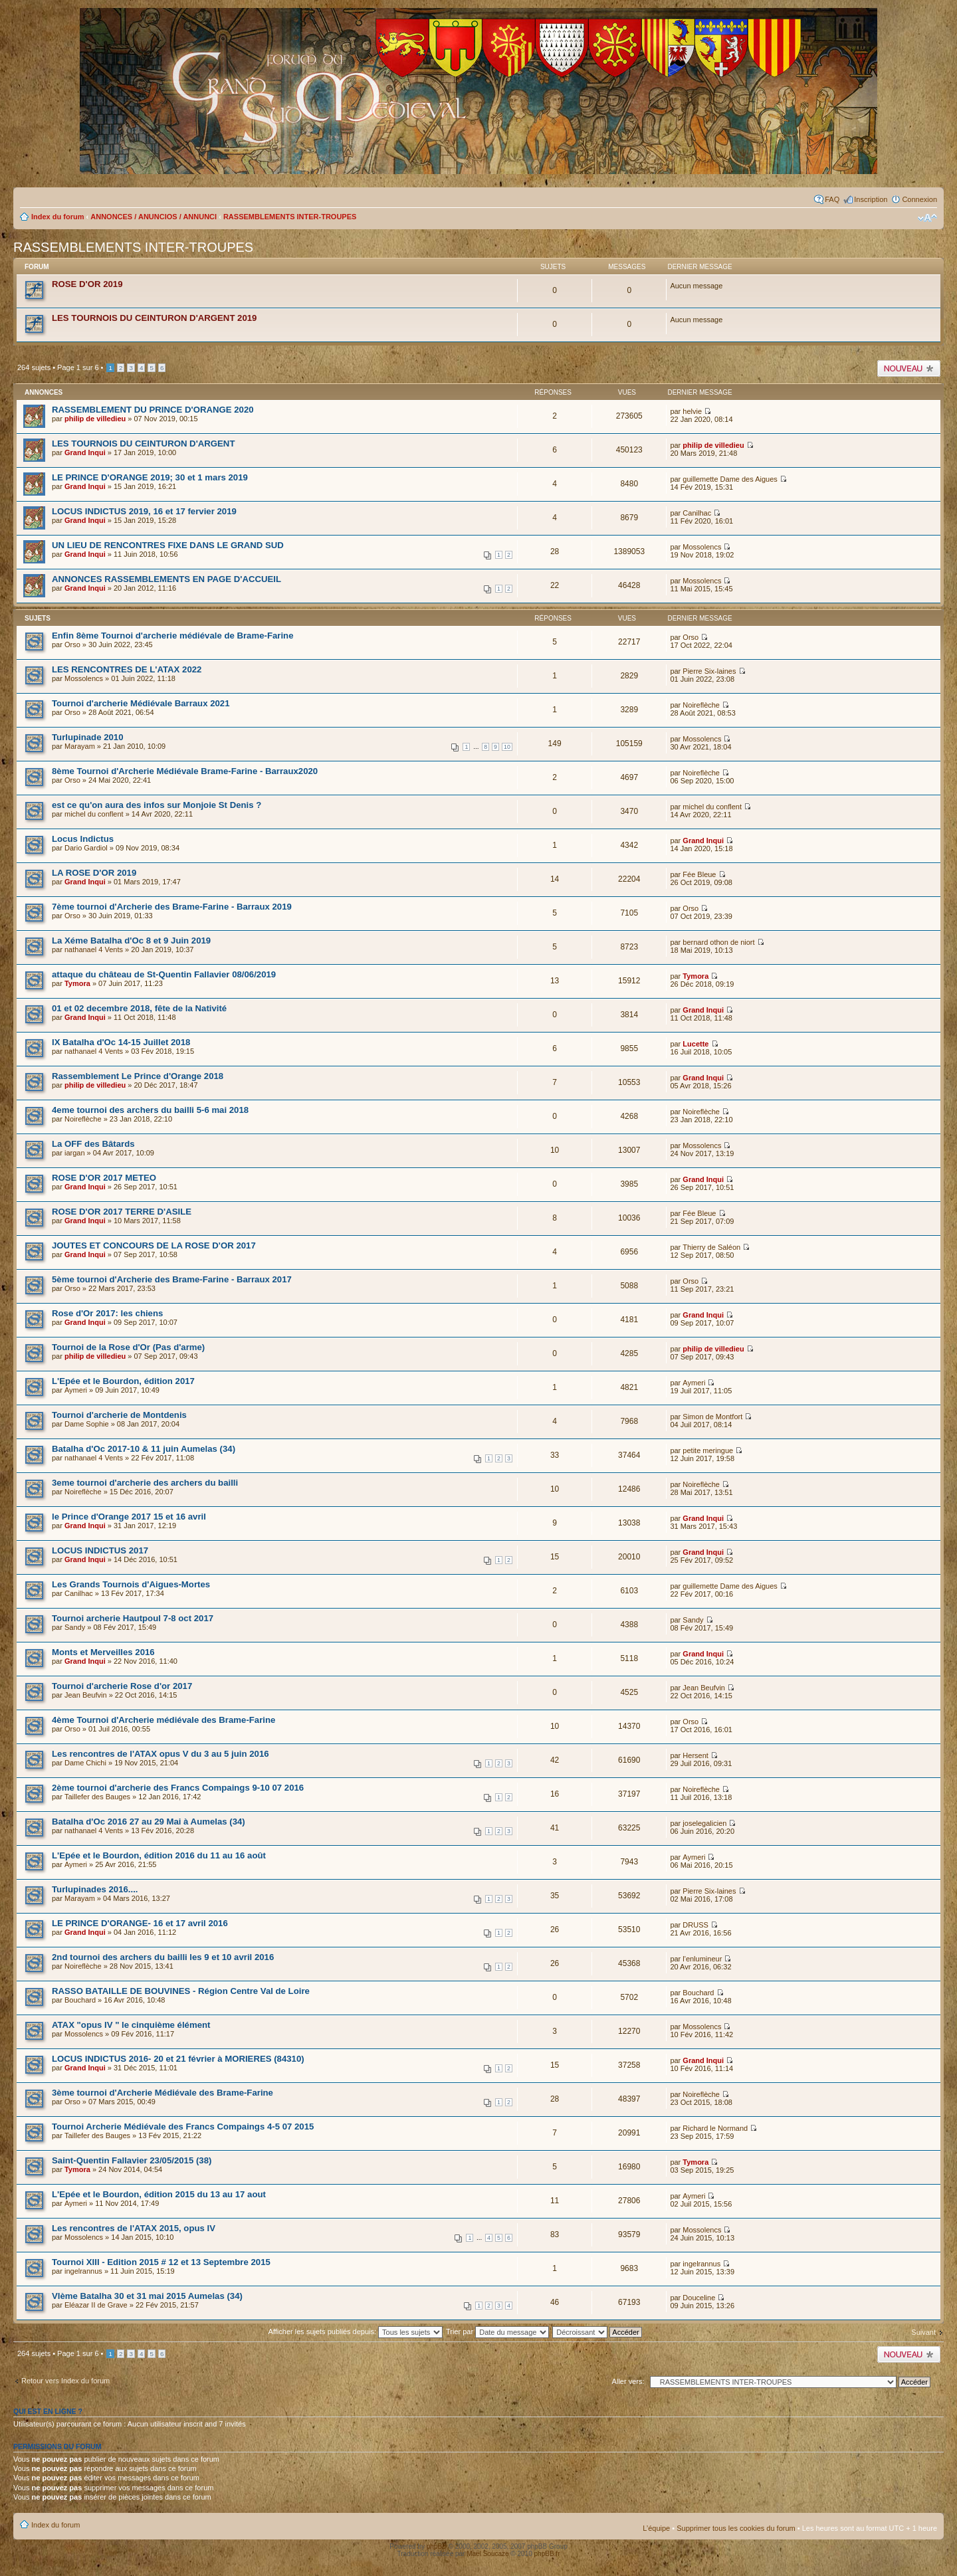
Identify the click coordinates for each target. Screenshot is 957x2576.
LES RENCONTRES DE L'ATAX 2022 (126, 669)
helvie (692, 411)
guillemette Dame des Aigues (730, 479)
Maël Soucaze (487, 2553)
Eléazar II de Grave (96, 2305)
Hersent (695, 1755)
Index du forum (57, 217)
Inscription (870, 199)
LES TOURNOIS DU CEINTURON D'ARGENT (143, 443)
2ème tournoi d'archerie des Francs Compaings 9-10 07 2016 (178, 1788)
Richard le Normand (715, 2128)
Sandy (74, 1627)
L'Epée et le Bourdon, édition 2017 (123, 1381)
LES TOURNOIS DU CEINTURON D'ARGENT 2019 (154, 318)
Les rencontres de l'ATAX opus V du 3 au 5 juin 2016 (160, 1754)
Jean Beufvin (85, 1695)
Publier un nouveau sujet (908, 368)
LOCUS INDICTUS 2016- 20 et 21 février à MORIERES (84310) (178, 2059)
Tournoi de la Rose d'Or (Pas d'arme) (128, 1347)
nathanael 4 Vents (93, 949)
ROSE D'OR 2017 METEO (104, 1178)
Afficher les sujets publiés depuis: (355, 2331)
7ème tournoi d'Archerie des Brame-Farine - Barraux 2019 (172, 907)
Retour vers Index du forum (65, 2381)
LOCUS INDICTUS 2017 (100, 1550)
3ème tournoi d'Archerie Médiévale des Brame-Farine (162, 2093)
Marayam (79, 746)
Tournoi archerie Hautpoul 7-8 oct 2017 (132, 1618)
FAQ (832, 199)
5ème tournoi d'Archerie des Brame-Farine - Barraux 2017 (172, 1279)
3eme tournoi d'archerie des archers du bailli (145, 1483)
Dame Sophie (86, 1424)
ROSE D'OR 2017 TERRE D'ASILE (121, 1212)
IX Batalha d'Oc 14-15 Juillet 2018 (121, 1042)
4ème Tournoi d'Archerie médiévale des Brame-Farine (163, 1720)
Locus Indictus (83, 839)
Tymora (77, 983)
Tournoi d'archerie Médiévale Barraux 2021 (140, 703)
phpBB (437, 2546)
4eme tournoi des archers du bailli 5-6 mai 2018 (150, 1110)
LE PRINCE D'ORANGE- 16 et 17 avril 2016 (140, 1923)
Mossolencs (702, 547)
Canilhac (697, 513)
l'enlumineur (702, 1959)
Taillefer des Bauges (97, 1797)
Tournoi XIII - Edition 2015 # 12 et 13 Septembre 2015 (161, 2262)
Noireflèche (701, 705)
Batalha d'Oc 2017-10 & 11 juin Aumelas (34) (143, 1449)
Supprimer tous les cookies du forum (736, 2528)
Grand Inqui (85, 452)
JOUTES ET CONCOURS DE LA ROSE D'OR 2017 (154, 1245)
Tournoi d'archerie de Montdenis (119, 1415)
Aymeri (75, 1390)
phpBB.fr (547, 2553)
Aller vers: (628, 2381)
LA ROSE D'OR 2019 (94, 873)
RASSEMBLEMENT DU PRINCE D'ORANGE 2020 (153, 410)
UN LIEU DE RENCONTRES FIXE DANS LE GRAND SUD (168, 545)
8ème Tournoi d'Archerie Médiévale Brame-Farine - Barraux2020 (185, 771)
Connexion (919, 199)
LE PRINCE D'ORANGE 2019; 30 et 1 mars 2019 (150, 477)
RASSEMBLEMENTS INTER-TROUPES (289, 217)
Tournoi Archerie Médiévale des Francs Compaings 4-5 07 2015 (183, 2126)
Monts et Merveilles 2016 (103, 1652)
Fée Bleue (699, 874)
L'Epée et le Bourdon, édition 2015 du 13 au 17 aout (159, 2194)
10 (507, 746)
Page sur (77, 367)
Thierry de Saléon (711, 1247)
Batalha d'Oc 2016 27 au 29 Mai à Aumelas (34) (148, 1822)
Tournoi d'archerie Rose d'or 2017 (122, 1686)
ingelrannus (83, 2271)
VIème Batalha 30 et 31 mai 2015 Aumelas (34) (147, 2296)
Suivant (923, 2332)
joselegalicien (704, 1823)
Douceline (699, 2298)
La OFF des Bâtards (93, 1144)
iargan (74, 1153)
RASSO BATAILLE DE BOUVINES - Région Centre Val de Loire (181, 1991)
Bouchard (80, 2000)
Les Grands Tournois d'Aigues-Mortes (131, 1584)
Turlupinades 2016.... (95, 1889)
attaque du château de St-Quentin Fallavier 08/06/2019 (164, 974)
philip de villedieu (95, 419)
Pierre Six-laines (709, 671)
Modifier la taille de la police (927, 218)
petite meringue (708, 1450)
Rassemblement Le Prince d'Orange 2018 (137, 1076)
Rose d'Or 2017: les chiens (107, 1313)
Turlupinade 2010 (87, 737)
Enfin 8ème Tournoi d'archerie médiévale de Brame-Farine (172, 636)
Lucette (695, 1044)
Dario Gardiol (86, 848)
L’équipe (656, 2528)
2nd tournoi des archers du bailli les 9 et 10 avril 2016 (163, 1957)
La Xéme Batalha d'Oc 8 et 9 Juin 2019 (131, 940)
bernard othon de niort (718, 942)
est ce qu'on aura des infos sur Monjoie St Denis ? (156, 805)
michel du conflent (94, 814)
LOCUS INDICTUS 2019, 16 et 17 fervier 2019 (144, 511)
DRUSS (695, 1925)
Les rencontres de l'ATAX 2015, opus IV (133, 2228)
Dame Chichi (85, 1763)
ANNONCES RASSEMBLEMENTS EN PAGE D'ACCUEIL (166, 579)
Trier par (497, 2331)
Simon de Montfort (712, 1417)
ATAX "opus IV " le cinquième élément (131, 2025)
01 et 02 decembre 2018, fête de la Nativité (139, 1008)
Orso (72, 644)
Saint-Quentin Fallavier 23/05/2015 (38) (131, 2160)
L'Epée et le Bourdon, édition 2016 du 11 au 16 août (159, 1855)
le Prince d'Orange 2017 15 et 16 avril (129, 1517)
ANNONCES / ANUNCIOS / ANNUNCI (153, 217)
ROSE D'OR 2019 (87, 284)
